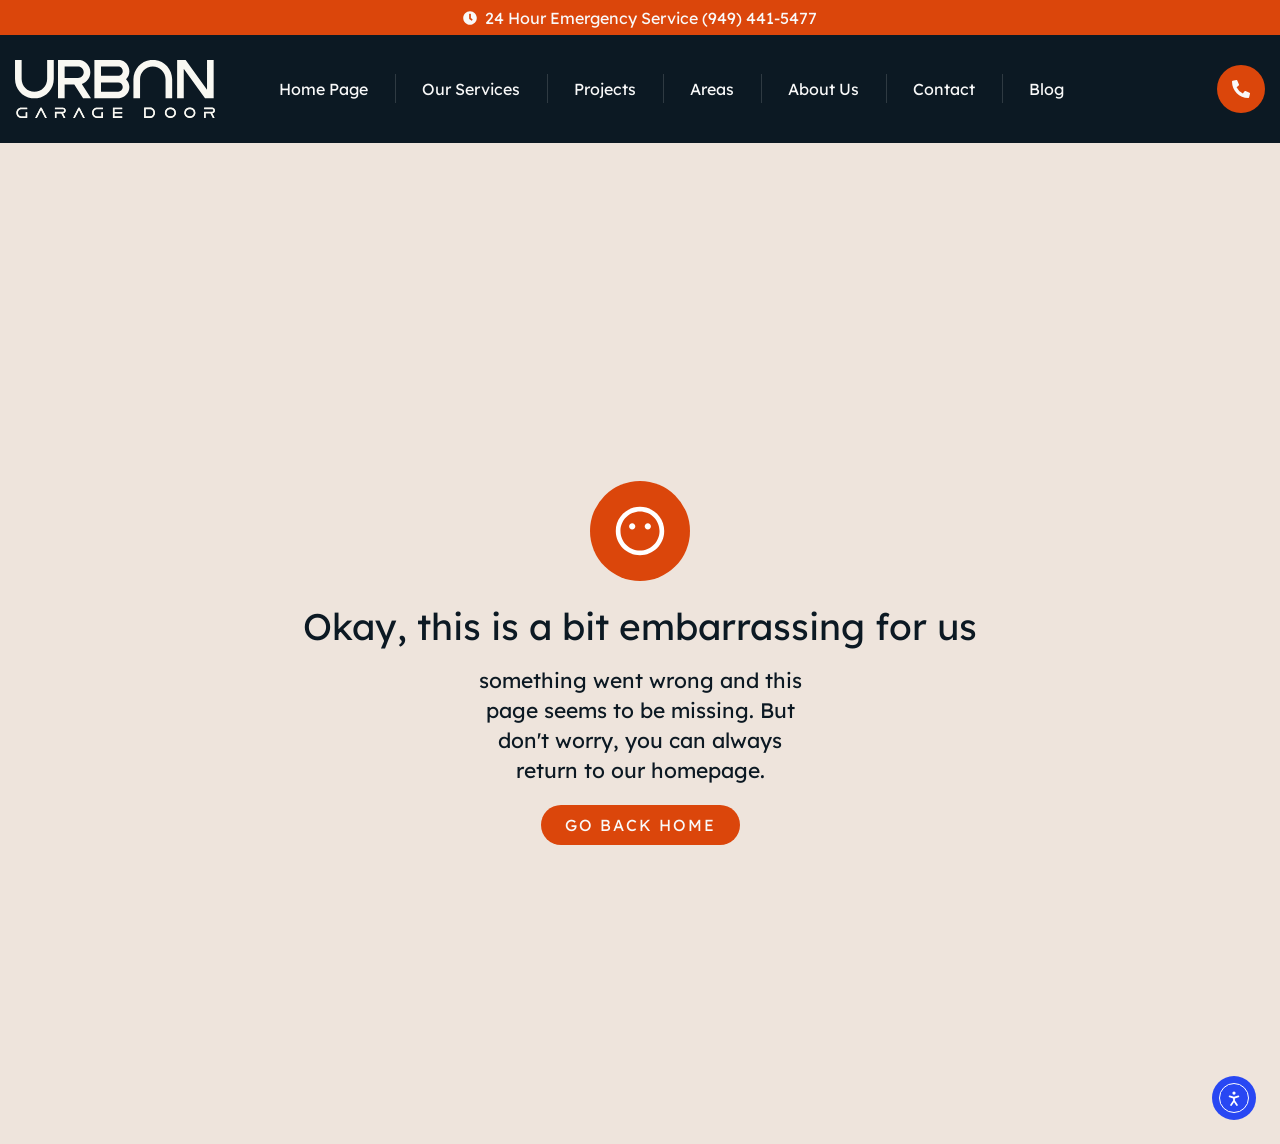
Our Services (471, 89)
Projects (605, 89)
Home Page (323, 89)
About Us (823, 89)
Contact (944, 89)
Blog (1046, 89)
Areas (712, 89)
